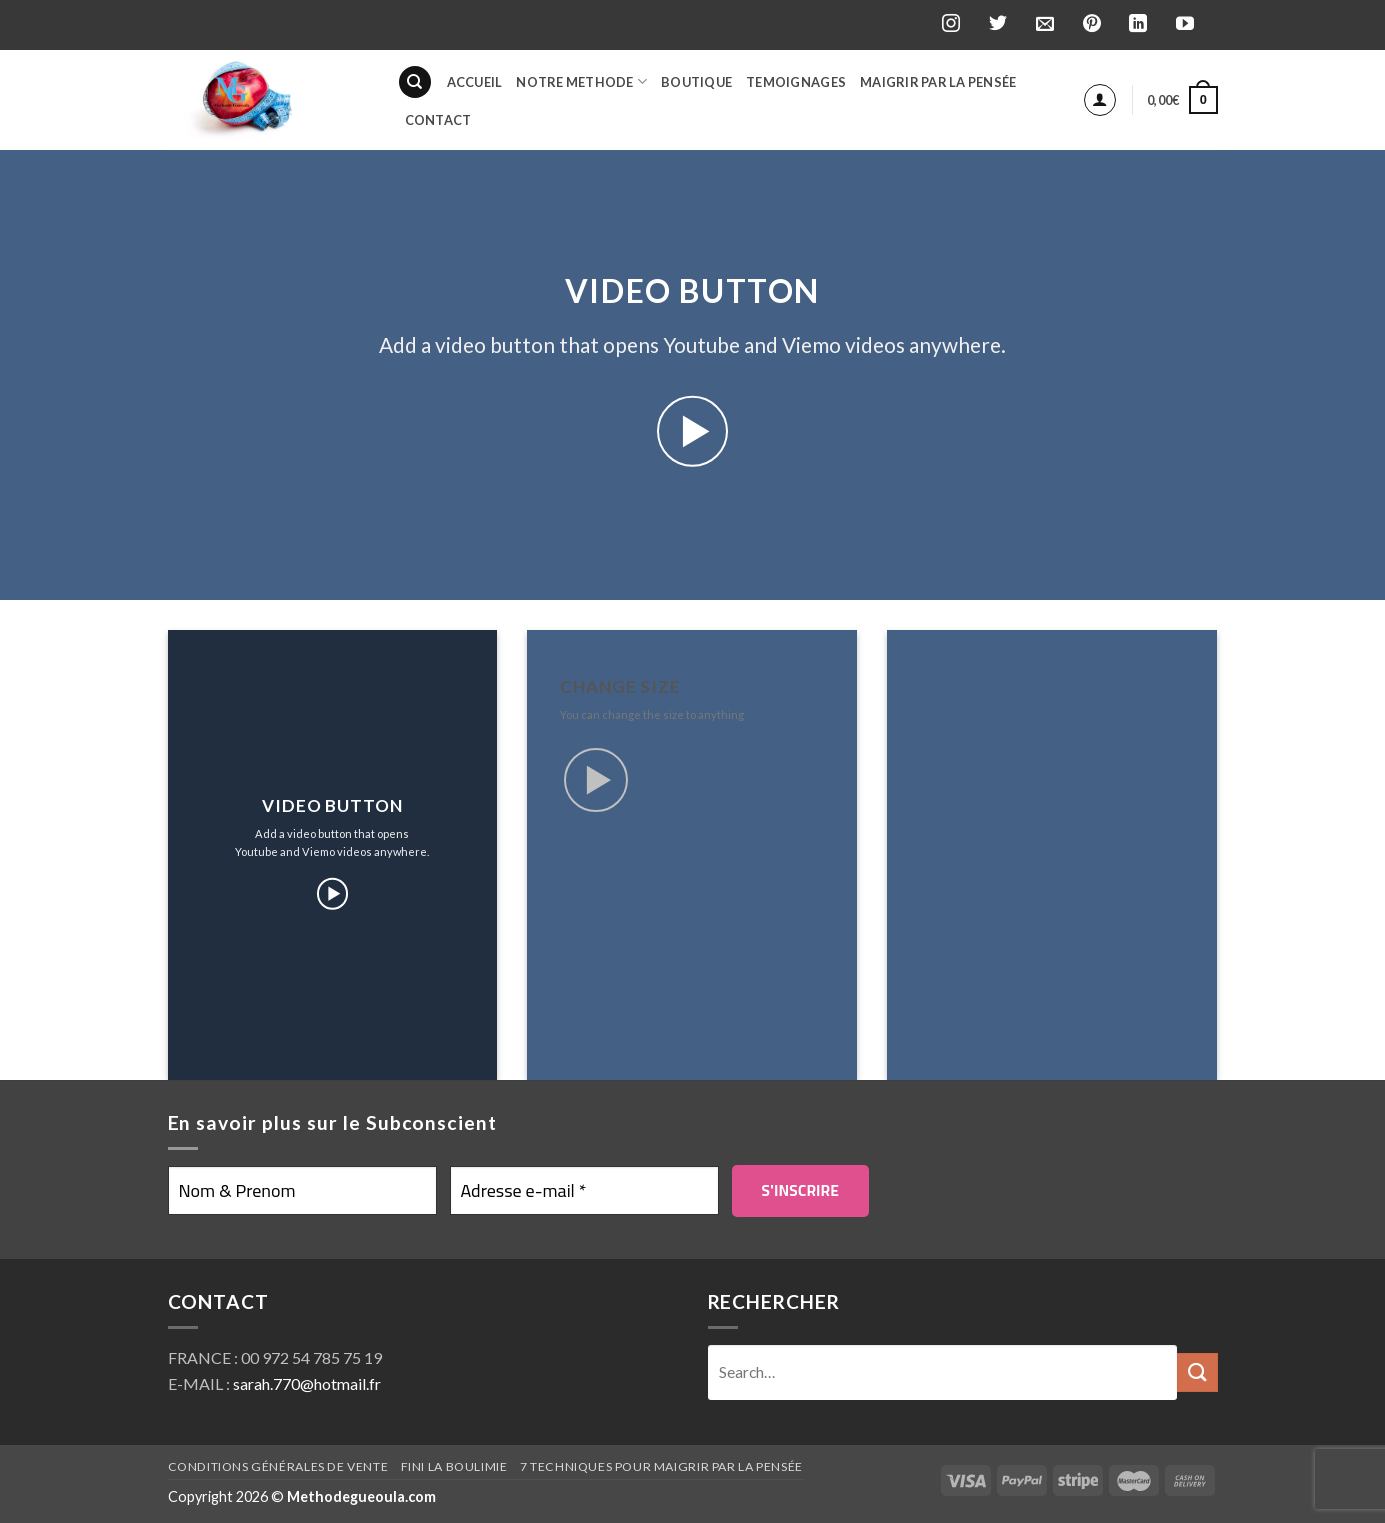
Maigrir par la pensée (938, 82)
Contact (438, 120)
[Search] (415, 82)
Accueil (475, 82)
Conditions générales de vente (278, 1466)
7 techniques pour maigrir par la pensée (661, 1466)
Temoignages (796, 82)
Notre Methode (581, 81)
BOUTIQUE (696, 82)
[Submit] (1197, 1372)
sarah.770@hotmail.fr (307, 1383)
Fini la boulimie (454, 1466)
